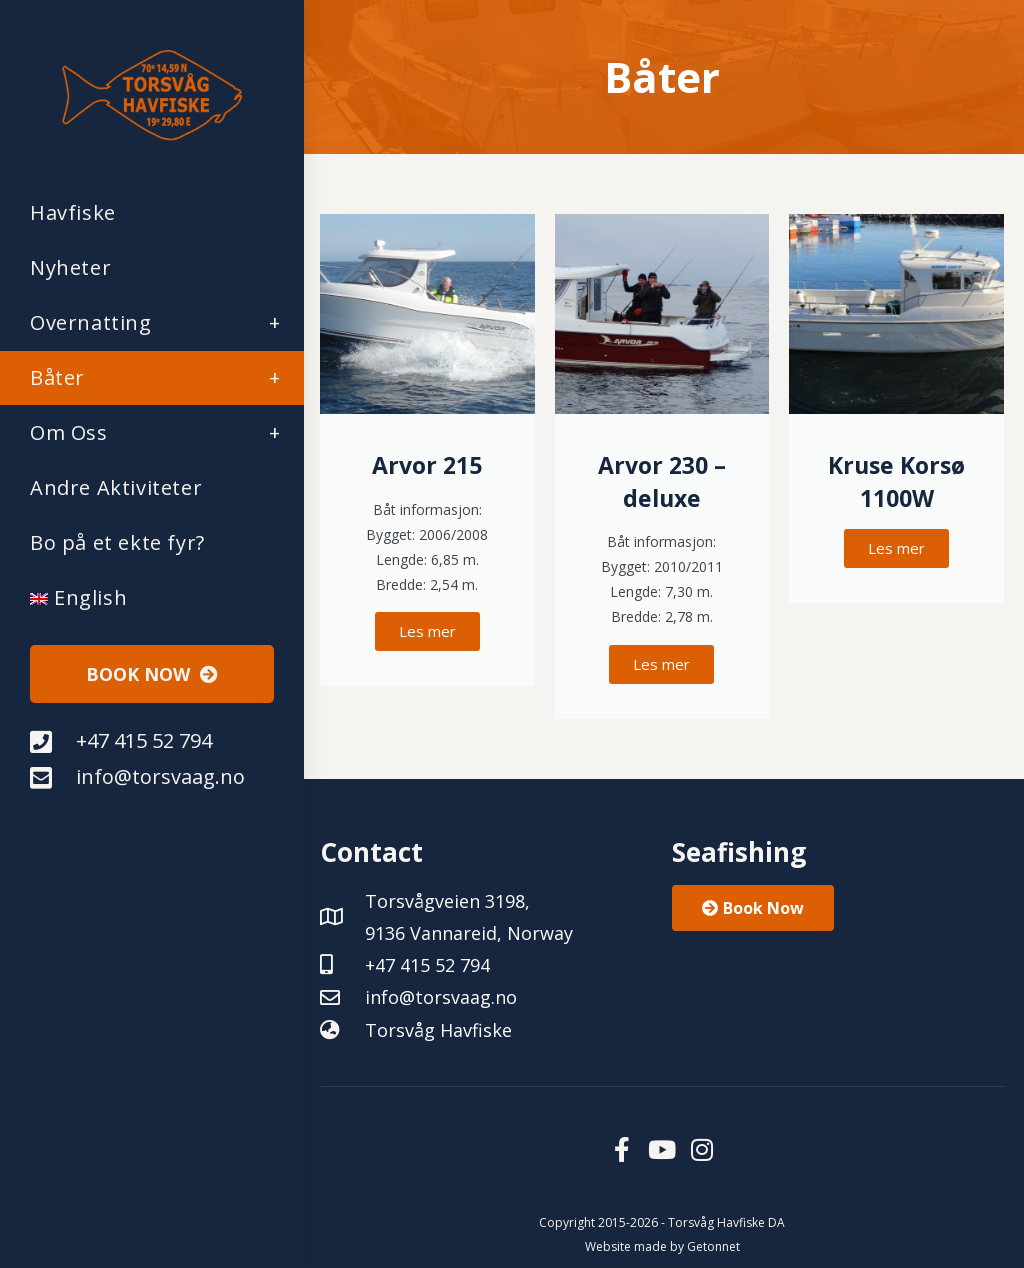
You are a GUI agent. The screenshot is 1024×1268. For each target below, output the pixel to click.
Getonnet (713, 1246)
